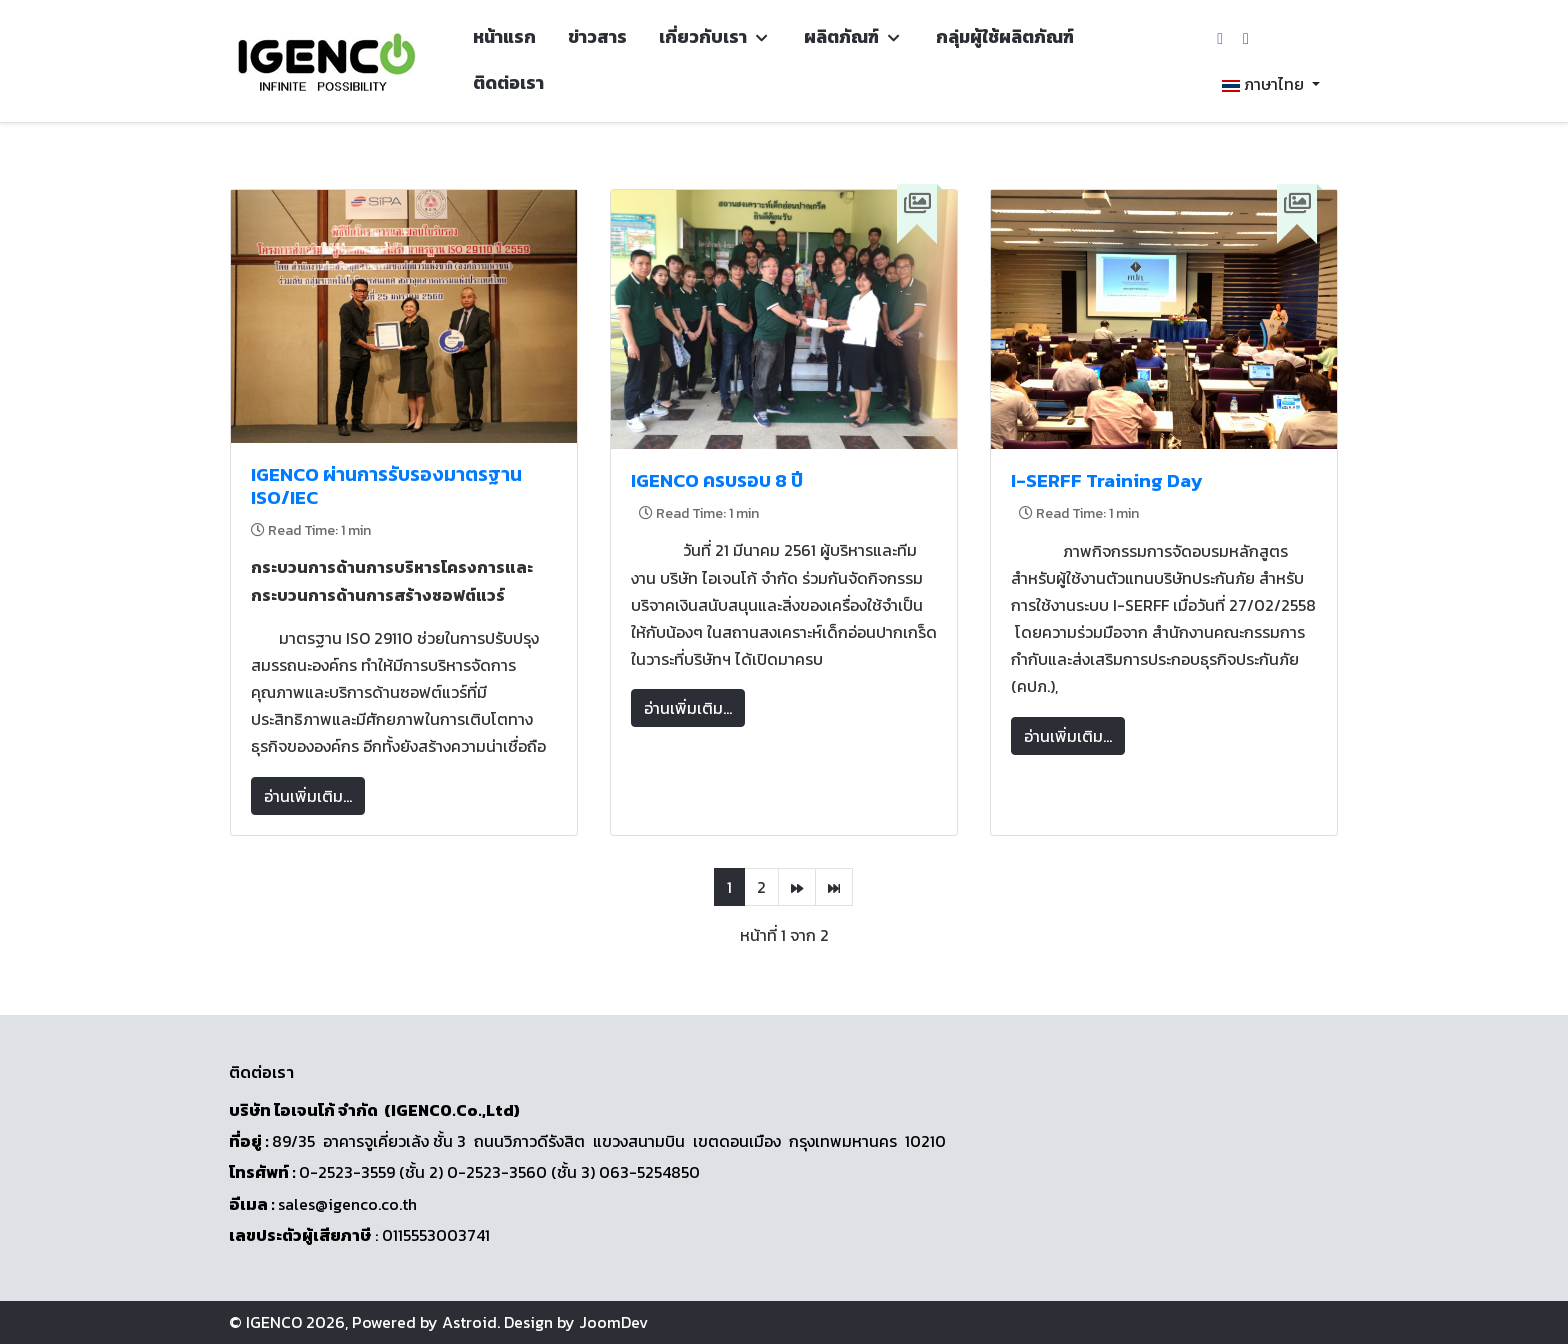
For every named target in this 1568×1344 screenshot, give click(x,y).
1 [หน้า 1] (729, 887)
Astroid (469, 1322)
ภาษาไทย (1263, 84)
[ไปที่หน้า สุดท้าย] (834, 887)
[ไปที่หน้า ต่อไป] (797, 887)
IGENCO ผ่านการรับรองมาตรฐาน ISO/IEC (386, 486)
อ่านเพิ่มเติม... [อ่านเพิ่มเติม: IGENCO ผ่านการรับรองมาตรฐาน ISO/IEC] (308, 796)
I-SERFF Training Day (1106, 480)
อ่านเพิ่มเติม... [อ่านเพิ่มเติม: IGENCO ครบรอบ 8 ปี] (688, 708)
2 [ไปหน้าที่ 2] (761, 887)
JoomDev (613, 1322)
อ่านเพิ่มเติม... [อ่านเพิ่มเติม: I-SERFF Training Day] (1068, 736)
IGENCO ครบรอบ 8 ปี (717, 480)
